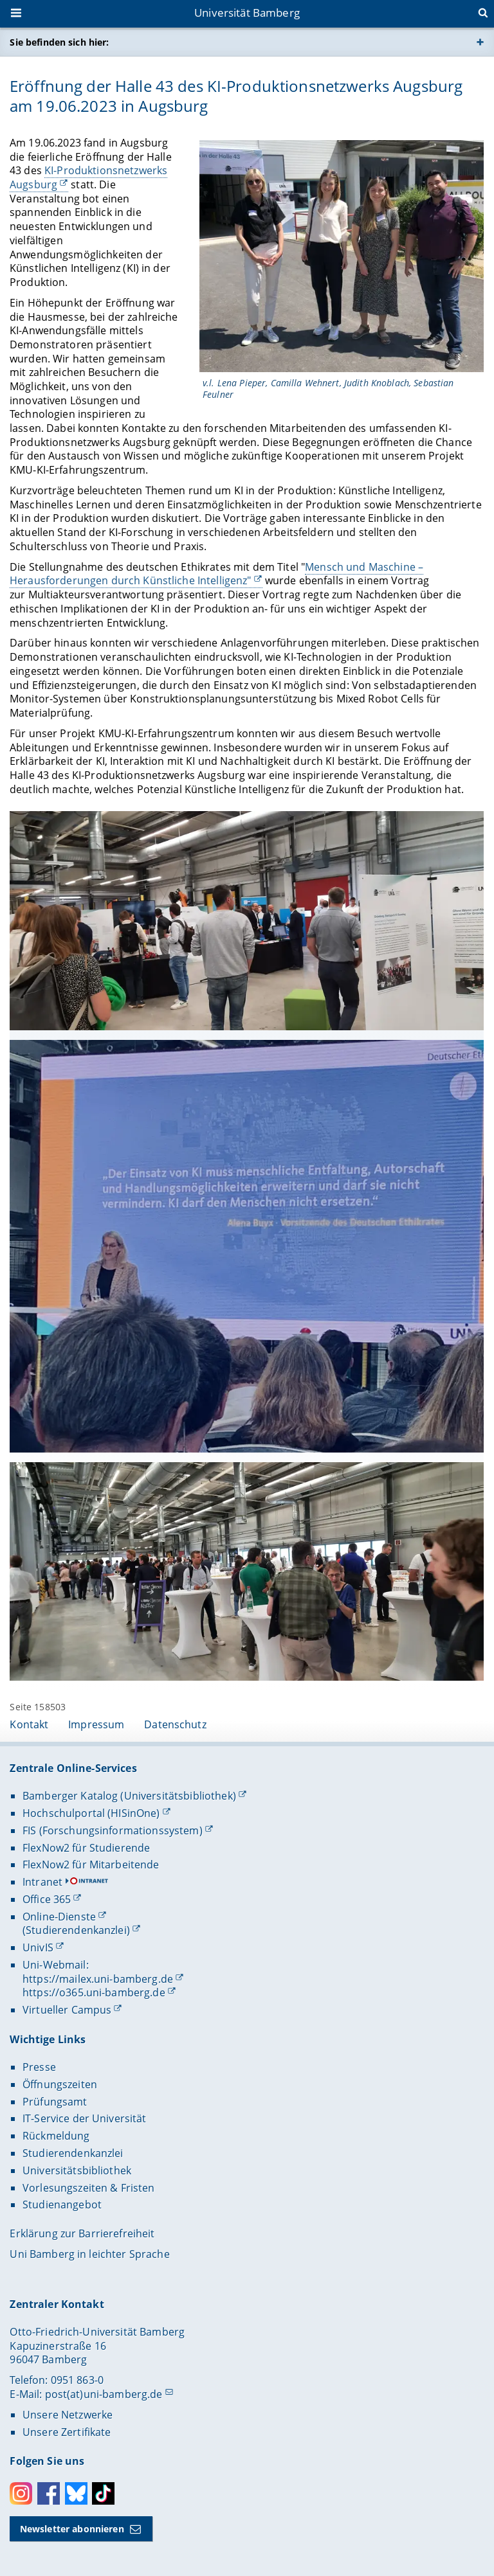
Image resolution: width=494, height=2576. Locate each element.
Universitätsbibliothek (77, 2170)
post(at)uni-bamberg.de (104, 2394)
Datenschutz (175, 1724)
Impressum (96, 1724)
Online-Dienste (59, 1917)
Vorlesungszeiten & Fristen (89, 2188)
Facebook (48, 2493)
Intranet (42, 1882)
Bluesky (76, 2493)
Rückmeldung (56, 2136)
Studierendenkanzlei (73, 2153)
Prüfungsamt (55, 2102)
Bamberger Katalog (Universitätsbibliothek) (129, 1796)
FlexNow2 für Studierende (86, 1848)
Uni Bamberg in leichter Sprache (89, 2254)
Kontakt (29, 1724)
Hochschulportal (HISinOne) (91, 1813)
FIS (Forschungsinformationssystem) (113, 1830)
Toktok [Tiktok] (103, 2493)
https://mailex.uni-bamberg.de (98, 1979)
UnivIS (38, 1947)
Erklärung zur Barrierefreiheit (82, 2233)
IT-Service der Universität (85, 2118)
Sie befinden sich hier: (59, 42)
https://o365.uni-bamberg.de (94, 1992)
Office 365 (47, 1899)
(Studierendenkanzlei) (76, 1930)
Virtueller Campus (67, 2010)
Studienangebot (62, 2204)
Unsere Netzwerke (68, 2415)
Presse (39, 2067)
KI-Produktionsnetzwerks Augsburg (88, 177)
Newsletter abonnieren (72, 2529)
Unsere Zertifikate (67, 2432)
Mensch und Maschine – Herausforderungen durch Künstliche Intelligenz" (216, 574)
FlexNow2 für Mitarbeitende (91, 1864)
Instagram (21, 2493)
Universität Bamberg (247, 12)
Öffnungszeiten (60, 2084)
